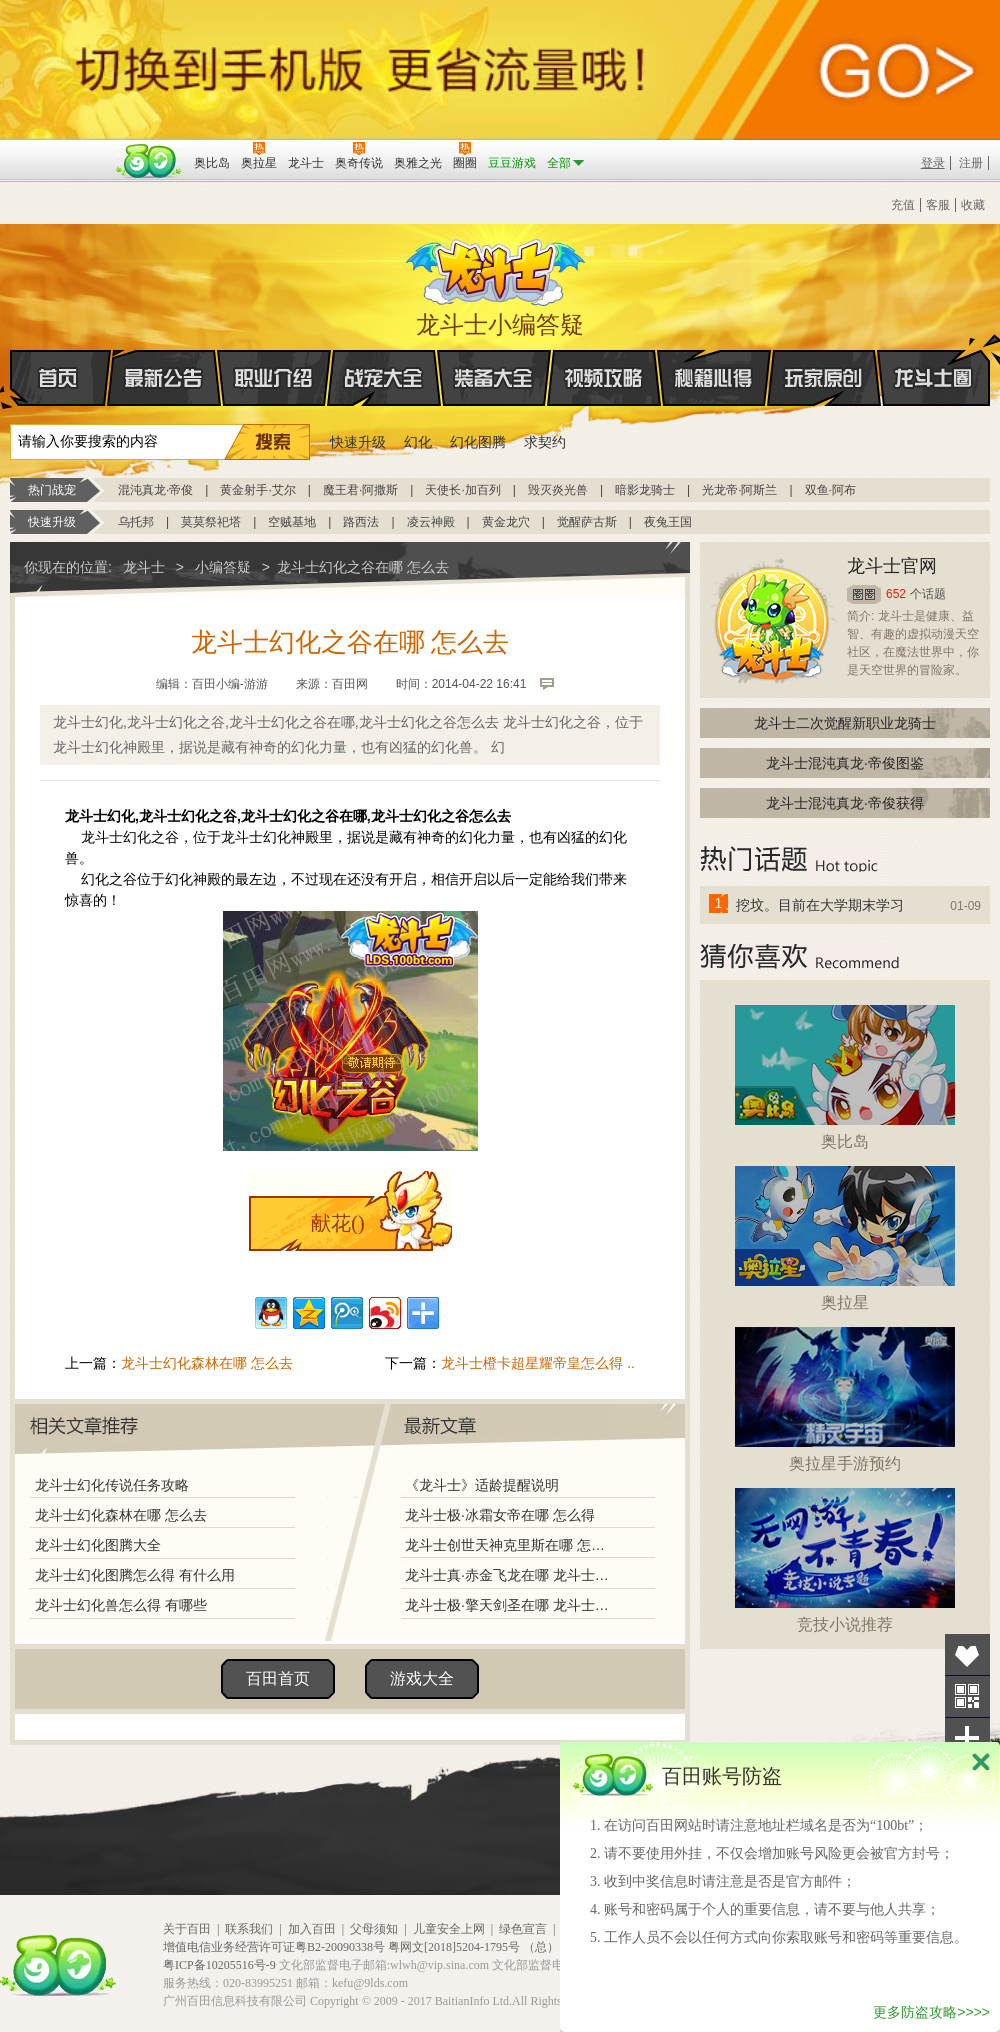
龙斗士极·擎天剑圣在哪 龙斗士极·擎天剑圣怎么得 (509, 1605)
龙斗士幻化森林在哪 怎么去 (207, 1363)
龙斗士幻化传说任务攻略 (112, 1485)
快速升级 (358, 442)
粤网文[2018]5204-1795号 (454, 1947)
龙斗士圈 (933, 359)
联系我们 (249, 1929)
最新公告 (164, 378)
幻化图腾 (478, 442)
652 (896, 594)
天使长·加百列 (462, 490)
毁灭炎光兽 (558, 490)
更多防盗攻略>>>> (931, 2012)
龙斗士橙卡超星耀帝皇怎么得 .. (538, 1363)
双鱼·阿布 (830, 490)
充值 (903, 205)
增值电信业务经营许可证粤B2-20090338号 (274, 1947)
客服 (938, 205)
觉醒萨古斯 (587, 522)
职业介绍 (274, 378)
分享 (967, 1738)
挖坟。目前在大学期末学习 (820, 905)
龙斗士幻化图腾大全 (98, 1545)
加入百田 (312, 1929)
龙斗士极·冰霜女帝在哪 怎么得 (500, 1515)
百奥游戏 (60, 149)
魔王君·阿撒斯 (360, 490)
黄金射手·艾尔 (257, 490)
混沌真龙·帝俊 (155, 490)
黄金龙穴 (506, 522)
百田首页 (278, 1678)
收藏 (973, 205)
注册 (971, 163)
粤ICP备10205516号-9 (219, 1965)
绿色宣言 (523, 1929)
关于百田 (187, 1929)
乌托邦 (136, 522)
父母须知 (374, 1929)
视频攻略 (604, 378)
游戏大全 (422, 1678)
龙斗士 (497, 268)
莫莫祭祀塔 (211, 522)
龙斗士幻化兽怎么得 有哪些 (121, 1605)
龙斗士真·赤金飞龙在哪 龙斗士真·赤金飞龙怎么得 (509, 1575)
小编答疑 (223, 567)
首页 (11, 379)
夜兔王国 (668, 522)
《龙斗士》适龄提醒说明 (482, 1485)
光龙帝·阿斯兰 (739, 490)
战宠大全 (384, 378)
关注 (967, 1696)
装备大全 (494, 378)
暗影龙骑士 (645, 490)
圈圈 (864, 594)
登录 (933, 163)
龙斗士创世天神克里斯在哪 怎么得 (509, 1545)
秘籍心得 (714, 378)
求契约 (545, 442)
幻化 (418, 442)
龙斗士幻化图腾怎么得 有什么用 (135, 1575)
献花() (337, 1223)
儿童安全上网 (449, 1929)
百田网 (149, 161)
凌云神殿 (431, 522)
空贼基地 (292, 522)
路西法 (361, 522)
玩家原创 (824, 378)
